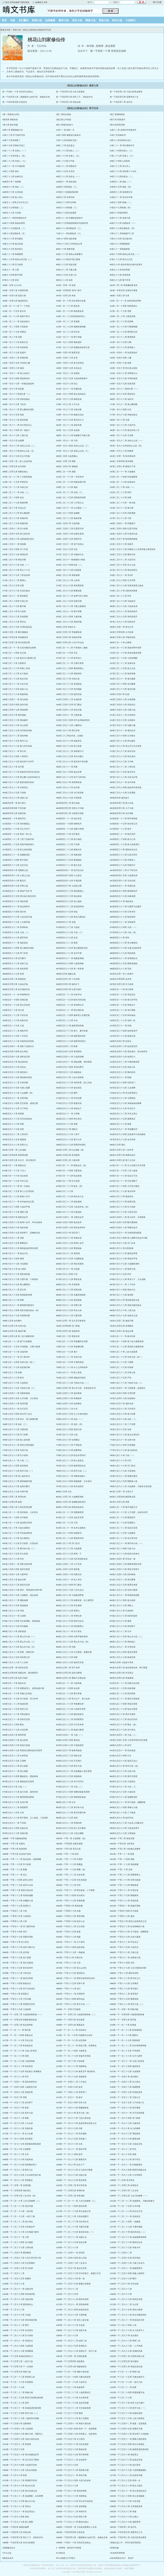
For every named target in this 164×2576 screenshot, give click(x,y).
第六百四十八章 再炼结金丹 (125, 1227)
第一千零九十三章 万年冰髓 (18, 1999)
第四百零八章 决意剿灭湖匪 (71, 813)
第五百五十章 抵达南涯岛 (16, 1062)
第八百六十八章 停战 (14, 1610)
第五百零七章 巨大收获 (123, 984)
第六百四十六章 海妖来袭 (16, 1227)
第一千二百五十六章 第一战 (72, 2278)
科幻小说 (117, 20)
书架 (12, 20)
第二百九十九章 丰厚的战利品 (18, 627)
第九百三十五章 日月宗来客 (71, 1724)
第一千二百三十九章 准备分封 (127, 2247)
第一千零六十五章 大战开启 (126, 1947)
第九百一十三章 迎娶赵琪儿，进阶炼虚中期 (24, 1688)
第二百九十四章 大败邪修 (70, 616)
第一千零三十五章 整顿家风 (126, 1895)
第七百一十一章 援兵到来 (124, 1336)
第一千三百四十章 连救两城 (18, 2423)
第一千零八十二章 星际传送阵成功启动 (77, 1978)
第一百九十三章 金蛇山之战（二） (20, 446)
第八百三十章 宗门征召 (69, 1543)
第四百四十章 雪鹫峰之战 (16, 870)
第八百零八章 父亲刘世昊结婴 (18, 1507)
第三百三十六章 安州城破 (70, 689)
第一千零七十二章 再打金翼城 (19, 1963)
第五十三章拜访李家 (67, 202)
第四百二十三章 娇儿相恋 (70, 839)
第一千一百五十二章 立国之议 (127, 2097)
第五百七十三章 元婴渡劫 (124, 1098)
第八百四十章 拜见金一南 (124, 1559)
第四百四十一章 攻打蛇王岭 (71, 870)
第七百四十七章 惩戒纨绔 (124, 1398)
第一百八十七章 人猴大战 (16, 435)
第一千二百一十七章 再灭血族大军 (75, 2211)
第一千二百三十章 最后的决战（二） (130, 2232)
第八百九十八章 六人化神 (16, 1662)
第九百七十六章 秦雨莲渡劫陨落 (19, 1797)
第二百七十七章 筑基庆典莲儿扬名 (128, 585)
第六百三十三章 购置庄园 (124, 1201)
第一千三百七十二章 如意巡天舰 (128, 2475)
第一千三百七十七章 (69, 2485)
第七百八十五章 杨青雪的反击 (72, 1466)
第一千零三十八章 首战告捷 (126, 1900)
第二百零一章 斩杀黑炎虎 (124, 456)
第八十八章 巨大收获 (13, 264)
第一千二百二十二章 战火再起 (19, 2221)
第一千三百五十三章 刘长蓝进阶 (74, 2444)
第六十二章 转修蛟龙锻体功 (70, 218)
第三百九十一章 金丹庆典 (124, 782)
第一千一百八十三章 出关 (17, 2154)
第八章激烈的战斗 (65, 125)
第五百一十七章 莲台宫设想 (17, 1005)
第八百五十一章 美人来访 (70, 1579)
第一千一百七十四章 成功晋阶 (19, 2139)
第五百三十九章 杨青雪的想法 (72, 1041)
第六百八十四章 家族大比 (124, 1290)
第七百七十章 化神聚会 (69, 1440)
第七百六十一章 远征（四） (71, 1424)
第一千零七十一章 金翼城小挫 (127, 1957)
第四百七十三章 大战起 (69, 927)
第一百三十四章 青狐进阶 (70, 342)
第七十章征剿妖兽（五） (15, 233)
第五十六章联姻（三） (68, 207)
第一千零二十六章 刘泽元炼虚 (127, 1880)
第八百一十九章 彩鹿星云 (124, 1522)
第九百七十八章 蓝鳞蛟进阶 (125, 1797)
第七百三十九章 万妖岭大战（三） (20, 1388)
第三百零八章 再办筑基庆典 (17, 642)
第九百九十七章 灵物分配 (16, 1833)
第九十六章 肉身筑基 (121, 275)
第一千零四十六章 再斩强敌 (72, 1916)
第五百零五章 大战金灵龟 (16, 984)
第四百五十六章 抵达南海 (70, 896)
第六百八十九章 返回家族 (70, 1300)
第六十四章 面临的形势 (14, 223)
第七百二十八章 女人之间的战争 (73, 1367)
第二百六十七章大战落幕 (70, 570)
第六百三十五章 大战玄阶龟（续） (74, 1207)
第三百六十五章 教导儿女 (16, 741)
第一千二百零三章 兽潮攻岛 (126, 2185)
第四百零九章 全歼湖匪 (123, 813)
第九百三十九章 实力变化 (124, 1730)
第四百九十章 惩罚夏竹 (15, 958)
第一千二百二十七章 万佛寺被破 (128, 2227)
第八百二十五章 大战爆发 (124, 1533)
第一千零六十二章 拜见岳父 (126, 1942)
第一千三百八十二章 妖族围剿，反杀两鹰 (24, 2496)
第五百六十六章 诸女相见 (70, 1088)
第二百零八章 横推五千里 (124, 466)
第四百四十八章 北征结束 (124, 880)
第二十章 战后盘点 (66, 145)
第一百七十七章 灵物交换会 (125, 415)
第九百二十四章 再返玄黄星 (125, 1704)
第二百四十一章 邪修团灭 (124, 523)
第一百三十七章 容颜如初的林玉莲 (74, 347)
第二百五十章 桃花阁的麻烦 (125, 539)
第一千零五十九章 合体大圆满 (127, 1937)
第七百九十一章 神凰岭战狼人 (72, 1476)
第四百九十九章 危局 (14, 974)
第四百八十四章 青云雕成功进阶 (19, 948)
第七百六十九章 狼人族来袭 (17, 1440)
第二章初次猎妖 (64, 114)
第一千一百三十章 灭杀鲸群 (72, 2061)
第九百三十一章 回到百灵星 (17, 1719)
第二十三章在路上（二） (69, 150)
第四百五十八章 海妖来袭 (16, 901)
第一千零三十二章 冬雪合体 (126, 1890)
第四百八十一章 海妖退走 (16, 943)
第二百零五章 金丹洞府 (15, 466)
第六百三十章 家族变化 (123, 1196)
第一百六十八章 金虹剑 (123, 399)
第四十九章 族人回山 (13, 197)
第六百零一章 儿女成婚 (15, 1150)
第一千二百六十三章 (123, 2289)
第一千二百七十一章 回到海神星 (74, 2304)
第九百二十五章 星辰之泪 (16, 1709)
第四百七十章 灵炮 (67, 922)
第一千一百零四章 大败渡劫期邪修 (129, 2014)
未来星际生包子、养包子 (123, 2558)
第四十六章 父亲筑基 (13, 192)
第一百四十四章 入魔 (122, 358)
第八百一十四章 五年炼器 (16, 1517)
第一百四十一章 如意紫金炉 (125, 352)
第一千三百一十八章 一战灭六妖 (128, 2382)
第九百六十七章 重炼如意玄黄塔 (19, 1781)
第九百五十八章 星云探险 (16, 1766)
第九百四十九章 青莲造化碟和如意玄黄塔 (23, 1750)
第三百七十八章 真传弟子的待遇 (73, 761)
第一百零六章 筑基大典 (15, 295)
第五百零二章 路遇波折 (15, 979)
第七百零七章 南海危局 (69, 1331)
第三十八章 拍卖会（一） (69, 176)
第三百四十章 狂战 (121, 694)
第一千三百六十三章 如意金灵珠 (128, 2460)
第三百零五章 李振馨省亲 (16, 637)
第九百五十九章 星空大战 (70, 1766)
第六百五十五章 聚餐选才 (16, 1243)
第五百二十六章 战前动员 (16, 1020)
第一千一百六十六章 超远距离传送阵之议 (78, 2123)
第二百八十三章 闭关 (122, 596)
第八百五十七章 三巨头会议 (71, 1590)
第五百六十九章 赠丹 (68, 1093)
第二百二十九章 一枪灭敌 (124, 503)
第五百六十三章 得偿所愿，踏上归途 (75, 1082)
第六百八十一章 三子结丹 (124, 1284)
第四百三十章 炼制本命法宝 (125, 849)
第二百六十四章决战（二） (71, 565)
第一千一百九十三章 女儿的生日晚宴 (76, 2170)
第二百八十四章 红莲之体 (16, 601)
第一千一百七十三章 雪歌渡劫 (127, 2133)
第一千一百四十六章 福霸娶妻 (127, 2087)
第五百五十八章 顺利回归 (124, 1072)
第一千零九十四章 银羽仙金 (72, 1999)
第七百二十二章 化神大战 (70, 1357)
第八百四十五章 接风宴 (69, 1569)
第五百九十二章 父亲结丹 (16, 1134)
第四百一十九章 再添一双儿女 (18, 834)
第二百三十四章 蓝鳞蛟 (69, 513)
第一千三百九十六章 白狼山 (126, 2517)
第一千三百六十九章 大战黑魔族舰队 (130, 2470)
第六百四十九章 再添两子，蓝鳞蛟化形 (22, 1233)
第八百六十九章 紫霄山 (69, 1610)
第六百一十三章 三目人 (15, 1170)
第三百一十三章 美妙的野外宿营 (127, 648)
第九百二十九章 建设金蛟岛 (71, 1714)
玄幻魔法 (23, 20)
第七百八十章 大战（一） (124, 1455)
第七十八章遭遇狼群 (121, 244)
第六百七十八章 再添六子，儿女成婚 (129, 1279)
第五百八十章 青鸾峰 (14, 1113)
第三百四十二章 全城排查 (70, 699)
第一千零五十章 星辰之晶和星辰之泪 (130, 1921)
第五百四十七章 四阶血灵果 (17, 1057)
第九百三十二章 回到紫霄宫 (71, 1719)
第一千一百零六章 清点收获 (72, 2020)
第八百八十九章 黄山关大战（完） (20, 1647)
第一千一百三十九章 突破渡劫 (73, 2076)
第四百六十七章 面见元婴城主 (72, 917)
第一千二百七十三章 (15, 2309)
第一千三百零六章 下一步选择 (19, 2366)
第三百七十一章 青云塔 (15, 751)
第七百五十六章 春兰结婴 (124, 1414)
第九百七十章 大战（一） (16, 1787)
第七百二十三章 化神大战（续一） (128, 1357)
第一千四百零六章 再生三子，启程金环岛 (74, 97)
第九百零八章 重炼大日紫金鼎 (72, 1678)
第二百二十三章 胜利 (122, 492)
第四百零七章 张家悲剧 (15, 813)
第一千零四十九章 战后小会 (72, 1921)
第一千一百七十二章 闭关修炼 (73, 2133)
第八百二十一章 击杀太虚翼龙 (72, 1528)
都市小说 (64, 20)
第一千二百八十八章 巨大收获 (19, 2335)
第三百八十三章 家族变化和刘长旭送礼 (22, 772)
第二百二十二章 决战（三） (71, 492)
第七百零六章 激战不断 (15, 1331)
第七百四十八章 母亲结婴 (16, 1403)
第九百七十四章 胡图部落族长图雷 (74, 1792)
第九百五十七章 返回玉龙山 (125, 1761)
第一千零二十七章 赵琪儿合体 (19, 1885)
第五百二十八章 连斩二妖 (124, 1020)
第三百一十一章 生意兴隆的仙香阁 (20, 648)
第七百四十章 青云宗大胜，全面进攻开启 (77, 1388)
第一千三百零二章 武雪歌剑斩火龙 (129, 2356)
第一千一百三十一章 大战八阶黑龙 (129, 2061)
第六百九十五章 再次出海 (70, 1310)
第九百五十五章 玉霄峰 (15, 1761)
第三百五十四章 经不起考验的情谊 (74, 720)
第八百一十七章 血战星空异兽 (18, 1522)
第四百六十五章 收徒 (68, 912)
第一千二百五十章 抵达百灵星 (73, 2268)
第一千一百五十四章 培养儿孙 (73, 2102)
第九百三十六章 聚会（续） (125, 1724)
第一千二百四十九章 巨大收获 (19, 2268)
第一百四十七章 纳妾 (122, 363)
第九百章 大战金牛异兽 (123, 1662)
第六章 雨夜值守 (118, 119)
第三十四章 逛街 (11, 171)
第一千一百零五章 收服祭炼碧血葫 (21, 2020)
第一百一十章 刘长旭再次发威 (72, 301)
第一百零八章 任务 (121, 295)
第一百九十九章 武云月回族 (17, 456)
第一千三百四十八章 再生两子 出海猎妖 (131, 2434)
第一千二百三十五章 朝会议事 (73, 2242)
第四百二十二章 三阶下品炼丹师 (19, 839)
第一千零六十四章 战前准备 (72, 1947)
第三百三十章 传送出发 (69, 679)
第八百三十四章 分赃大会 (124, 1548)
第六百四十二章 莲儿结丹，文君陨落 (129, 1217)
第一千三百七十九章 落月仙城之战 (21, 2491)
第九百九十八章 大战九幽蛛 (71, 1833)
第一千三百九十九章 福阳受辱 (127, 2522)
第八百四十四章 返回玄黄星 (17, 1569)
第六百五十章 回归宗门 (69, 1233)
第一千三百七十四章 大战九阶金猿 (75, 2480)
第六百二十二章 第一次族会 (17, 1186)
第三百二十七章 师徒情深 (70, 673)
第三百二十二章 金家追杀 (124, 663)
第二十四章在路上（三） (123, 150)
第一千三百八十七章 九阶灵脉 (127, 2501)
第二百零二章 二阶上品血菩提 (18, 461)
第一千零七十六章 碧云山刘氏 (73, 1968)
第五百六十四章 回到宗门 (124, 1082)
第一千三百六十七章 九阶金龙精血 (21, 2470)
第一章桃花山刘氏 (11, 114)
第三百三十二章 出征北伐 (16, 684)
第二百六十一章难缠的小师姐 (72, 559)
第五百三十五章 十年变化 (16, 1036)
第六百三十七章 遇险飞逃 (16, 1212)
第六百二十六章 (66, 1191)
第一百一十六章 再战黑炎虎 (71, 311)
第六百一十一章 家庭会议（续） (73, 1165)
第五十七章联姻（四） (122, 207)
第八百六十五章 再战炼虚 (16, 1605)
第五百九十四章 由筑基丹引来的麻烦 (129, 1134)
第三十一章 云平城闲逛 (14, 166)
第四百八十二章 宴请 (68, 943)
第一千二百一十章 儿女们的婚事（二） (23, 2201)
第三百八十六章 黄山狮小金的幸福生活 (22, 777)
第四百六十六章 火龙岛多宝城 (18, 917)
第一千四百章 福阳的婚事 (17, 2527)
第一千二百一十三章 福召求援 (19, 2206)
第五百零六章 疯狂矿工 (69, 984)
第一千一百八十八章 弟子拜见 (127, 2159)
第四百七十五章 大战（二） (17, 932)
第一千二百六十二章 (69, 2289)
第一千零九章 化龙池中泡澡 (18, 1854)
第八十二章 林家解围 (13, 254)
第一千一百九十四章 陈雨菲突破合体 (130, 2170)
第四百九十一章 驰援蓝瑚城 (71, 958)
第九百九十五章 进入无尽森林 (72, 1828)
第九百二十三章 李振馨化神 (71, 1704)
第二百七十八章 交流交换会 (17, 591)
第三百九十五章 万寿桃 (15, 792)
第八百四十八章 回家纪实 (70, 1574)
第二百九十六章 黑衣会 (15, 622)
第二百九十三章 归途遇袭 (16, 616)
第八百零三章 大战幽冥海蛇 (71, 1497)
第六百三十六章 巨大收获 (124, 1207)
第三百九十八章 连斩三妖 (16, 798)
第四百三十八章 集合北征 (70, 865)
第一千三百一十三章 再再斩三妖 (20, 2377)
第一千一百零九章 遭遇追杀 (72, 2025)
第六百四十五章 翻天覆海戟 (125, 1222)
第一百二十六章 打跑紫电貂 (125, 327)
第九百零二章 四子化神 (69, 1667)
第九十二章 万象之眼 (67, 270)
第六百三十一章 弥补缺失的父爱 (19, 1201)
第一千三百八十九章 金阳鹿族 (73, 2506)
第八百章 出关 (65, 1491)
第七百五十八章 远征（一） (71, 1419)
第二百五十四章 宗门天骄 (16, 549)
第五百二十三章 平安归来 (16, 1015)
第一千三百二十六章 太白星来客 (74, 2397)
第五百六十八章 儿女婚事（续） (19, 1093)
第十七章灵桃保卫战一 (68, 140)
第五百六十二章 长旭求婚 (16, 1082)
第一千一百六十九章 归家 (71, 2128)
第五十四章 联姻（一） (122, 202)
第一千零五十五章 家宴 (70, 1931)
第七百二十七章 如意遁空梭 (17, 1367)
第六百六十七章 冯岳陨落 (16, 1264)
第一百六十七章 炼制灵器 (70, 399)
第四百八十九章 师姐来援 (124, 953)
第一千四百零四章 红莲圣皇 (14, 102)
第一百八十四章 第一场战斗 (17, 430)
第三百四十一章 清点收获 (16, 699)
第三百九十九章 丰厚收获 (70, 798)
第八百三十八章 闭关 (14, 1559)
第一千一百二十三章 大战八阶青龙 (21, 2051)
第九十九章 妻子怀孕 (121, 280)
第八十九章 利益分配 (67, 264)
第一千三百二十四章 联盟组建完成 (129, 2392)
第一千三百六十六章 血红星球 (127, 2465)
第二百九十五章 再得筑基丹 (125, 616)
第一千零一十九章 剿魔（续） (73, 1869)
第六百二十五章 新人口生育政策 (19, 1191)
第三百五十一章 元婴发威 (70, 715)
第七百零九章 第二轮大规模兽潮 (19, 1336)
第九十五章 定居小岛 (67, 275)
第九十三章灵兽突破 (121, 270)
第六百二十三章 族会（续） (71, 1186)
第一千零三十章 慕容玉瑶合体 (19, 1890)
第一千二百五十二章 (15, 2273)
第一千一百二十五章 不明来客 (127, 2051)
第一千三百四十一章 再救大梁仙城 (75, 2423)
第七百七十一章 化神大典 (124, 1440)
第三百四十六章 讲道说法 (124, 704)
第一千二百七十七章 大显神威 (73, 2315)
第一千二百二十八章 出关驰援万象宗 (22, 2232)
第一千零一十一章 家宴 (124, 1854)
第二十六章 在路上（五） (69, 156)
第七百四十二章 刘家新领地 (17, 1393)
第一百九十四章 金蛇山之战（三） (74, 446)
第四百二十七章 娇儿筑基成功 (126, 844)
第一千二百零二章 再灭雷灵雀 (73, 2185)
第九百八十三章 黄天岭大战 (71, 1807)
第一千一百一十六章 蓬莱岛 (125, 2035)
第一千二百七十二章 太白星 (126, 2304)
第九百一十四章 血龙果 (69, 1688)
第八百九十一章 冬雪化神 (124, 1647)
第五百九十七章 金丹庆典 (124, 1139)
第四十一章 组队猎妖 (67, 182)
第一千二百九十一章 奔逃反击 (19, 2341)
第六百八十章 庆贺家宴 (69, 1284)
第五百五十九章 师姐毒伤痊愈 (18, 1077)
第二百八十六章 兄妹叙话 (124, 601)
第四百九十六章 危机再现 (16, 969)
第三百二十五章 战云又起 (124, 668)
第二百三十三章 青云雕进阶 (17, 513)
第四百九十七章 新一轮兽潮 (71, 969)
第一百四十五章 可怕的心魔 (17, 363)
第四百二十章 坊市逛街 (69, 834)
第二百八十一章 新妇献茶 (16, 596)
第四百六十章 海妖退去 (123, 901)
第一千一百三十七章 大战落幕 (127, 2071)
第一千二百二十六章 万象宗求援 (74, 2227)
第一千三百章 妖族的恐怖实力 (19, 2356)
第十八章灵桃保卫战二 (122, 140)
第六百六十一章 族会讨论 (16, 1253)
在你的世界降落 (118, 2553)
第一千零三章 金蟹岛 (15, 1843)
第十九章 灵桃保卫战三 (14, 145)
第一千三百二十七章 (123, 2397)
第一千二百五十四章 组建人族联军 (129, 2273)
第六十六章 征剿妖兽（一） (124, 223)
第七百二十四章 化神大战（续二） (20, 1362)
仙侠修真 (50, 20)
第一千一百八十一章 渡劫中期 (73, 2149)
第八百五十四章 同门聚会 (70, 1585)
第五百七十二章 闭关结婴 (70, 1098)
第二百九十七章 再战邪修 (70, 622)
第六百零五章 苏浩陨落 (69, 1155)
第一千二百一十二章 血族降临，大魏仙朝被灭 (134, 2201)
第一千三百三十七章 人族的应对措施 (22, 2418)
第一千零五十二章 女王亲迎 (72, 1926)
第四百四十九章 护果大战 (16, 886)
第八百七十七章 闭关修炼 (16, 1626)
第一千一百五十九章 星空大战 (19, 2113)
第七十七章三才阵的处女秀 (70, 244)
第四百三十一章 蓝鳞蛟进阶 (17, 855)
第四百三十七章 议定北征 (16, 865)
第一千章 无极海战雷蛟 (16, 1838)
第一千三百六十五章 (69, 2465)
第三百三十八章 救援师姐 (16, 694)
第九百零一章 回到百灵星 (16, 1667)
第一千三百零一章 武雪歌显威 (73, 2356)
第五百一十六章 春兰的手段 (125, 1000)
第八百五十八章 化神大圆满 (125, 1590)
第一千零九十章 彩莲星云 (17, 1994)
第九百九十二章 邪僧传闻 (70, 1823)
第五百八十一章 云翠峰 (69, 1113)
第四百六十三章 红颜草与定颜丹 (127, 906)
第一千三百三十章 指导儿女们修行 (129, 2403)
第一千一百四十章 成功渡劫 (126, 2076)
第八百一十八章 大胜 (68, 1522)
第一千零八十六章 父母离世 (126, 1983)
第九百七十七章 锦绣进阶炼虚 (72, 1797)
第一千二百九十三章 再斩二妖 (127, 2341)
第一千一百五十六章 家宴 (17, 2108)
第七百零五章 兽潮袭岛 (123, 1326)
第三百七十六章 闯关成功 (124, 756)
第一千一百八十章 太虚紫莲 (18, 2149)
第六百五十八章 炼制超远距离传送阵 (21, 1248)
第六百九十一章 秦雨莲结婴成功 (19, 1305)
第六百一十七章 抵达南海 (70, 1176)
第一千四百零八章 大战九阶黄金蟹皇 (126, 92)
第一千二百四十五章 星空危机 (127, 2258)
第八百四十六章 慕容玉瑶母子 (126, 1569)
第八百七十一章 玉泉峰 (15, 1616)
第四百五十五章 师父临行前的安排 (20, 896)
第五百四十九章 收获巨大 (124, 1057)
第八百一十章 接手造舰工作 (125, 1507)
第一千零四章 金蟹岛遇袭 (71, 1843)
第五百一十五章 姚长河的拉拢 (72, 1000)
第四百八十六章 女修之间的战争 (127, 948)
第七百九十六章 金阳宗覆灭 (17, 1486)
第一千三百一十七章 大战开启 (73, 2382)
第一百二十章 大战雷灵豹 (124, 316)
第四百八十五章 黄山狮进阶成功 (73, 948)
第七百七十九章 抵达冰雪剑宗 (72, 1455)
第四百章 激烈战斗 (121, 798)
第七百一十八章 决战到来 (16, 1352)
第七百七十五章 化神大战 (16, 1450)
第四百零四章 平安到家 (15, 808)
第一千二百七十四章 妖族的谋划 (74, 2309)
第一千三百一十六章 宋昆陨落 (19, 2382)
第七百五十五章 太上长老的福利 (73, 1414)
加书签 (90, 46)
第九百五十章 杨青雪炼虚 (70, 1750)
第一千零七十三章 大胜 (70, 1963)
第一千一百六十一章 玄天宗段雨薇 (129, 2113)
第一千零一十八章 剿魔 (16, 1869)
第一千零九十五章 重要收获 (126, 1999)
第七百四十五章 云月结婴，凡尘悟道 (21, 1398)
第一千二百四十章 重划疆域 (18, 2252)
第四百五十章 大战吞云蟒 (70, 886)
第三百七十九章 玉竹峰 (123, 761)
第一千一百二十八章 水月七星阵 (128, 2056)
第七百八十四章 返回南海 (16, 1466)
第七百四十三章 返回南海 (70, 1393)
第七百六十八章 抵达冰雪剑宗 (126, 1434)
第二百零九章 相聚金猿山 (16, 471)
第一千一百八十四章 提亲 (71, 2154)
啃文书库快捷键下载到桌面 (17, 2)
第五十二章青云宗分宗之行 (16, 202)
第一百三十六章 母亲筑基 (16, 347)
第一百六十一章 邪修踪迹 (70, 389)
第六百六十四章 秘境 (14, 1258)
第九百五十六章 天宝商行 (70, 1761)
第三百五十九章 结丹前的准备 (18, 730)
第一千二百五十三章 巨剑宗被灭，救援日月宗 (80, 2273)
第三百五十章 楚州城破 (15, 715)
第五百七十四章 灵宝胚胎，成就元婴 (21, 1103)
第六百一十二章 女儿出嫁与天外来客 (129, 1165)
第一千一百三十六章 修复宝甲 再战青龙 (77, 2071)
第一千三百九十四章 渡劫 (17, 2517)
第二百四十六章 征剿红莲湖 (71, 534)
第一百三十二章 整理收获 (124, 337)
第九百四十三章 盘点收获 (16, 1740)
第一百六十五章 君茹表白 (124, 394)
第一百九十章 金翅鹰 (14, 440)
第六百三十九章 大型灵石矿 (125, 1212)
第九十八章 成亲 (65, 280)
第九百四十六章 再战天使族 (17, 1745)
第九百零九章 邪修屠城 (123, 1678)
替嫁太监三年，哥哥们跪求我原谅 (126, 2542)
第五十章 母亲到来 (66, 197)
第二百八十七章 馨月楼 (15, 606)
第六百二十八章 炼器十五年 (17, 1196)
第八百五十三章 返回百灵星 (17, 1585)
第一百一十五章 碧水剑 (15, 311)
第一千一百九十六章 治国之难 (73, 2175)
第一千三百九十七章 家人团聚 (19, 2522)
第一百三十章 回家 (13, 337)
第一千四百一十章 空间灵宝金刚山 (17, 92)
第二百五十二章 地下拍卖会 (71, 544)
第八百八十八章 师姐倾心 (124, 1642)
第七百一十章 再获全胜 (69, 1336)
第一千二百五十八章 (15, 2284)
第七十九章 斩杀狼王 (13, 249)
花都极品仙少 (9, 2548)
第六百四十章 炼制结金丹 (16, 1217)
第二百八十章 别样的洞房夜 (125, 591)
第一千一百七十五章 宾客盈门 (73, 2139)
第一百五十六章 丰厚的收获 (125, 378)
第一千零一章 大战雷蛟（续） (73, 1838)
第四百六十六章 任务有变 (124, 912)
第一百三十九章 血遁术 (15, 352)
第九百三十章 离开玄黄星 (124, 1714)
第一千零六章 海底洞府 (16, 1849)
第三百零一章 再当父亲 (123, 627)
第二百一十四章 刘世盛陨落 (125, 477)
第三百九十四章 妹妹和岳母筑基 (127, 787)
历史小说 (77, 20)
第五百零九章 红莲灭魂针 (70, 989)
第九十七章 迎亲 (11, 280)
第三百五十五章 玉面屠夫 (124, 720)
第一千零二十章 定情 (123, 1869)
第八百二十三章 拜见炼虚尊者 (18, 1533)
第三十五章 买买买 (66, 171)
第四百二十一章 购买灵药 (124, 834)
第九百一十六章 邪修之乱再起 (18, 1693)
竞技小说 (104, 20)
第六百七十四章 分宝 (68, 1274)
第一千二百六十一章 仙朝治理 (19, 2289)
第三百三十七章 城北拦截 (124, 689)
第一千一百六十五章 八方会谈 (19, 2123)
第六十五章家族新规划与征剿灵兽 (73, 223)
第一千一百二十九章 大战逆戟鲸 (20, 2061)
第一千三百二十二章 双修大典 (19, 2392)
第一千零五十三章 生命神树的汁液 (129, 1926)
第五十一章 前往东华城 (122, 197)
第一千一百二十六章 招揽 (17, 2056)
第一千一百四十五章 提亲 (71, 2087)
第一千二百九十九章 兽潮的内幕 (128, 2351)
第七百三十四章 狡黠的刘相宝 (72, 1378)
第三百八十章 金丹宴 (14, 767)
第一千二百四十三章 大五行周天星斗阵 (23, 2258)
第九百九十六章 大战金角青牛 (126, 1828)
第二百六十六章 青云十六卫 (17, 570)
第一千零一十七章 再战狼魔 (126, 1864)
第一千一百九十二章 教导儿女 (19, 2170)
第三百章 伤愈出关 (67, 627)
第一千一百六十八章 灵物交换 (19, 2128)
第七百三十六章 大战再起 (16, 1383)
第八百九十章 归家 (67, 1647)
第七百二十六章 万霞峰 (123, 1362)
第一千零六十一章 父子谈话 (72, 1942)
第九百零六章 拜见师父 (123, 1673)
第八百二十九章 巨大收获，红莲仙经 (21, 1543)
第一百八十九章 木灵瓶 (123, 435)
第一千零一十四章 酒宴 (124, 1859)
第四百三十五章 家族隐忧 (70, 860)
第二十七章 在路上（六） (123, 156)
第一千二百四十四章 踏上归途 (73, 2258)
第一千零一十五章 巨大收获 (18, 1864)
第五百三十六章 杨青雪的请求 (72, 1036)
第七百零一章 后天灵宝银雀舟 (72, 1321)
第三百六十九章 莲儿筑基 (70, 746)
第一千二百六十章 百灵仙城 (126, 2284)
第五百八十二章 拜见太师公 (125, 1113)
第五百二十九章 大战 (14, 1025)
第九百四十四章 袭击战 (69, 1740)
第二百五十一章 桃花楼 (15, 544)
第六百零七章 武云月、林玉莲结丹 (20, 1160)
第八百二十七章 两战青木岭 (71, 1538)
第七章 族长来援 (10, 125)
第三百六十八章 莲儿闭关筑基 (18, 746)
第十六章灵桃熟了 (12, 140)
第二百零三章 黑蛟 (67, 461)
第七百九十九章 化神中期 (16, 1491)
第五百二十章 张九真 (14, 1010)
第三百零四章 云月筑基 (123, 632)
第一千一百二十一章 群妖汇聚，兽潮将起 (78, 2045)
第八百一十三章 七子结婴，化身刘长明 (130, 1512)
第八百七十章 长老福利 (123, 1610)
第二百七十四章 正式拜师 (124, 580)
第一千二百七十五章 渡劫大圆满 (128, 2309)
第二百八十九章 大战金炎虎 (125, 606)
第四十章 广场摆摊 (12, 182)
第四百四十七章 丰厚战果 (70, 880)
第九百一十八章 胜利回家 (124, 1693)
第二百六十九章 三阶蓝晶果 (17, 575)
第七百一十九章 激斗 (68, 1352)
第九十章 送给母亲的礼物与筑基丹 (127, 264)
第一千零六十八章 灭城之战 (126, 1952)
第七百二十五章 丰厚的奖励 (71, 1362)
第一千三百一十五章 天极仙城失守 (129, 2377)
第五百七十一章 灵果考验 (16, 1098)
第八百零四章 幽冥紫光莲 (124, 1497)
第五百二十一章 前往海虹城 (71, 1010)
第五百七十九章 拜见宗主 (124, 1108)
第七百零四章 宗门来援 (69, 1326)
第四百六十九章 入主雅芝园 (17, 922)
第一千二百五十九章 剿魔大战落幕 (75, 2284)
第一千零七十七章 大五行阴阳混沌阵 (130, 1968)
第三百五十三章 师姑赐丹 (16, 720)
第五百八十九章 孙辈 (14, 1129)
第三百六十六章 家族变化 (70, 741)
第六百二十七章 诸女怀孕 (124, 1191)
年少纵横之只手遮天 (66, 2558)
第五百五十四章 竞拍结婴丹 (71, 1067)
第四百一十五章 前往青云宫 (125, 824)
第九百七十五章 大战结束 (124, 1792)
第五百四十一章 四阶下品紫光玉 (19, 1046)
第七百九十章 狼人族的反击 (17, 1476)
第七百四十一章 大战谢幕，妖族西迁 (129, 1388)
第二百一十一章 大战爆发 (124, 471)
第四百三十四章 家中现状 (16, 860)
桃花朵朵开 (8, 2558)
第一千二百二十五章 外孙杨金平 (20, 2227)
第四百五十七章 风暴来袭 (124, 896)
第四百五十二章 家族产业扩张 (18, 891)
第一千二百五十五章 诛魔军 (18, 2278)
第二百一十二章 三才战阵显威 (18, 477)
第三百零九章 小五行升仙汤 (71, 642)
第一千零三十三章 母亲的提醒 (19, 1895)
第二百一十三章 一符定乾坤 (71, 477)
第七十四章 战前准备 (67, 238)
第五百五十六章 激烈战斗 (16, 1072)
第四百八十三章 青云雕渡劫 (125, 943)
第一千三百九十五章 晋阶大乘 (73, 2517)
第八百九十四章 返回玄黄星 (125, 1652)
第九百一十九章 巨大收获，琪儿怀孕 (21, 1699)
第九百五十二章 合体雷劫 (16, 1755)
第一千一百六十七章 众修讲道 (127, 2123)
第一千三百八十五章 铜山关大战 (20, 2501)
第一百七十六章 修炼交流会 (71, 415)
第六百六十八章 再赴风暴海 (71, 1264)
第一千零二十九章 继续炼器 (126, 1885)
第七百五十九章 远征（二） (125, 1419)
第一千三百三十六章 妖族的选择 (128, 2413)
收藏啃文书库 (41, 2)
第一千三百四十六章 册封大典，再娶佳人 (24, 2434)
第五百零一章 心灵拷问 (123, 974)
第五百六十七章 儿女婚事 (124, 1088)
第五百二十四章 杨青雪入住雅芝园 (74, 1015)
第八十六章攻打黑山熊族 (69, 259)
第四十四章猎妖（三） (68, 187)
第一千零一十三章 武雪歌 (71, 1859)
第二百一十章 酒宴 (67, 471)
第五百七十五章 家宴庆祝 (70, 1103)
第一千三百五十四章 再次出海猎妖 (129, 2444)
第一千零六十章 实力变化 (17, 1942)
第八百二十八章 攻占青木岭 (125, 1538)
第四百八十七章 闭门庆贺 (16, 953)
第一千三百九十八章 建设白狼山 (74, 2522)
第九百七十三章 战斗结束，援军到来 (21, 1792)
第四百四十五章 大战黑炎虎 (125, 875)
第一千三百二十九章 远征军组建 (74, 2403)
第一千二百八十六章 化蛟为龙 (73, 2330)
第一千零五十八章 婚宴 (70, 1937)
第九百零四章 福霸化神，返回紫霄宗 (21, 1673)
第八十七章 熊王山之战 (122, 259)
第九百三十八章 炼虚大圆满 (71, 1730)
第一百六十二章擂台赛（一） (126, 389)
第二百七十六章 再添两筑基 (71, 585)
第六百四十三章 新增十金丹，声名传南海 (23, 1222)
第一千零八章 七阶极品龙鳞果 (127, 1849)
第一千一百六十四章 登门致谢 (127, 2118)
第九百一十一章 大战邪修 (70, 1683)
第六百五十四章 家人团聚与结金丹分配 (130, 1238)
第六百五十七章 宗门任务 (124, 1243)
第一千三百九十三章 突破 (125, 2511)
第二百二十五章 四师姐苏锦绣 (72, 497)
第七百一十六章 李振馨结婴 (71, 1346)
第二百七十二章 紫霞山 (15, 580)
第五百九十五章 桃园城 (15, 1139)
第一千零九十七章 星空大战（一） (75, 2004)
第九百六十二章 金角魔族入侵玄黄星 (75, 1771)
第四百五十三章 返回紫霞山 (71, 891)
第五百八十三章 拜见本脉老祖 (18, 1119)
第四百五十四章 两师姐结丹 (125, 891)
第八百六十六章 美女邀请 (70, 1605)
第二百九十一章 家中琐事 (70, 611)
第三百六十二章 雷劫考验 (16, 736)
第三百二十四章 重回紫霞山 (71, 668)
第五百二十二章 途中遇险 (124, 1010)
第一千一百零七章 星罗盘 (125, 2020)
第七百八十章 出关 (67, 1802)
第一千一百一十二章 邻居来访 (73, 2030)
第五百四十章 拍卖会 (122, 1041)
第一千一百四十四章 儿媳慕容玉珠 (21, 2087)
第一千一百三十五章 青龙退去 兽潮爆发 (23, 2071)
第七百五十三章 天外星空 (124, 1409)
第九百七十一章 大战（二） (71, 1787)
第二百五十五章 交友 (68, 549)
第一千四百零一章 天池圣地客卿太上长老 (78, 2527)
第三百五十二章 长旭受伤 (124, 715)
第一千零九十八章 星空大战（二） (129, 2004)
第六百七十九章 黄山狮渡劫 (17, 1284)
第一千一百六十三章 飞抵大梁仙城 (75, 2118)
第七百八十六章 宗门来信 (124, 1466)
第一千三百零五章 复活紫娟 (126, 2361)
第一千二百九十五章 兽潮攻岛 (73, 2346)
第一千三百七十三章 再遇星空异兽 (21, 2480)
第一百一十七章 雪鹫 (122, 311)
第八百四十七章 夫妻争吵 (16, 1574)
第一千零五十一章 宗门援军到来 (20, 1926)
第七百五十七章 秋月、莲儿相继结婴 (21, 1419)
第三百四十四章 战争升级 (16, 704)
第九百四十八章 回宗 (122, 1745)
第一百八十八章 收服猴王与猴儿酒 (74, 435)
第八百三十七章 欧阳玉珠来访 (126, 1554)
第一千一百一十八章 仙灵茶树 (73, 2040)
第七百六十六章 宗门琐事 (16, 1434)
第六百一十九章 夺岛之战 (16, 1181)
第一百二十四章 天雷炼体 (16, 327)
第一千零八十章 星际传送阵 (126, 1973)
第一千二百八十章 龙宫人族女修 (74, 2320)
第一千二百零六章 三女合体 (126, 2190)
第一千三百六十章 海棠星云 (126, 2454)
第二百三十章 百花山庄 (15, 508)
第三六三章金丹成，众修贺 (71, 736)
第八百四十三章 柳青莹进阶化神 (127, 1564)
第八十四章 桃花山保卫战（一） (126, 254)
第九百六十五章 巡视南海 (70, 1776)
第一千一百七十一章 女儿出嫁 (19, 2133)
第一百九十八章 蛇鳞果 (123, 451)
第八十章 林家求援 (66, 249)
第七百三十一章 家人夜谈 (70, 1372)
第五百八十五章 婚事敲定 (124, 1119)
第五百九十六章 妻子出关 (70, 1139)
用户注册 (157, 2)
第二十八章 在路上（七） (15, 161)
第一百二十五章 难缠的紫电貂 (72, 327)
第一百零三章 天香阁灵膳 (16, 290)
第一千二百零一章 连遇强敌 (18, 2185)
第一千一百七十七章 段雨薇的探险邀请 (23, 2144)
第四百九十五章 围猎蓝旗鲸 (125, 963)
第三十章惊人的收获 (121, 161)
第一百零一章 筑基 (67, 285)
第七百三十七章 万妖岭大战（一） (74, 1383)
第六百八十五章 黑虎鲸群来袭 (18, 1295)
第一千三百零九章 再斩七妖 (18, 2372)
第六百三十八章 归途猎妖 (70, 1212)
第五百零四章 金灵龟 (122, 979)
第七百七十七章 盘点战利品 (125, 1450)
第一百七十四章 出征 (122, 409)
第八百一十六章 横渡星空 (124, 1517)
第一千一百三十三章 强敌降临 (73, 2066)
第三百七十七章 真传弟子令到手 (19, 761)
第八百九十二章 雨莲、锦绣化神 (19, 1652)
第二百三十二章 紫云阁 (123, 508)
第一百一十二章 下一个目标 (17, 306)
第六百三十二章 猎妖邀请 (70, 1201)
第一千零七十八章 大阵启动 (18, 1973)
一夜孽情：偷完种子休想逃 (69, 2548)
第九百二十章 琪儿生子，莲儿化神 (74, 1699)
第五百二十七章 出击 (68, 1020)
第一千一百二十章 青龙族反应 (19, 2045)
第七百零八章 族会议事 (123, 1331)
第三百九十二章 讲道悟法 (16, 787)
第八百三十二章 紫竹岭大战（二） (20, 1548)
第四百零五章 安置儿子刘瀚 (71, 808)
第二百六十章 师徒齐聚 (15, 559)
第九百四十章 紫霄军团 (15, 1735)
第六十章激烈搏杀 (120, 213)
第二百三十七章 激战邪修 (70, 518)
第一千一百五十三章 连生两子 (19, 2102)
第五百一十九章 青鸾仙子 (124, 1005)
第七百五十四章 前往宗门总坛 (18, 1414)
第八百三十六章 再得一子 (70, 1554)
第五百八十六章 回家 (14, 1124)
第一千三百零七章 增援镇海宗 (73, 2366)
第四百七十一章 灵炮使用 (124, 922)
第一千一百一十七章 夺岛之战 (19, 2040)
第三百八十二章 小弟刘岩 (124, 767)
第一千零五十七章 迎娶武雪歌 (19, 1937)
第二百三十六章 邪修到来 (16, 518)
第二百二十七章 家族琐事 (16, 503)
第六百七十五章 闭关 (122, 1274)
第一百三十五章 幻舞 (122, 342)
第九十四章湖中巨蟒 (13, 275)
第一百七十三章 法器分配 (70, 409)
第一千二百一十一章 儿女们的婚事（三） (78, 2201)
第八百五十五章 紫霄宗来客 (125, 1585)
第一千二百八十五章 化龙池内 (19, 2330)
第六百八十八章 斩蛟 (14, 1300)
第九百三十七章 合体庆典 (16, 1730)
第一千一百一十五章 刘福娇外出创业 (76, 2035)
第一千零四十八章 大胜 (16, 1921)
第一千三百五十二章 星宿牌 (18, 2444)
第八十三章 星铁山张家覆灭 (70, 254)
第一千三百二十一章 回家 (125, 2387)
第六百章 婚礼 (119, 1145)
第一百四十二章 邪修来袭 (16, 358)
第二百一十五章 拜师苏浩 (16, 482)
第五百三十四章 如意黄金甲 (125, 1031)
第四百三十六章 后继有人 (124, 860)
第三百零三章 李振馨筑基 (70, 632)
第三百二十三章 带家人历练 (17, 668)
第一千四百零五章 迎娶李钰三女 (124, 97)
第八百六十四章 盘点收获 (124, 1600)
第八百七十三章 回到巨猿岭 (125, 1616)
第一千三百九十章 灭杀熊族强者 (128, 2506)
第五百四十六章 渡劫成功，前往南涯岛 (130, 1051)
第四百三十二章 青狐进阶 (70, 855)
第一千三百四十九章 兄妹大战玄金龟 (22, 2439)
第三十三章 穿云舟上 (121, 166)
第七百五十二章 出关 (68, 1409)
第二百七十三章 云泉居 (69, 580)
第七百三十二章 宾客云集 (124, 1372)
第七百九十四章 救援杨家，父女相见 (75, 1481)
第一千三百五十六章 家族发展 (73, 2449)
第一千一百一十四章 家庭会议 (19, 2035)
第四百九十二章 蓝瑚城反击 (125, 958)
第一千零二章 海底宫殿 (124, 1838)
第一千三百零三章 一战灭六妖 (19, 2361)
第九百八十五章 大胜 (14, 1812)
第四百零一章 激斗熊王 (15, 803)
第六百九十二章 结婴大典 (70, 1305)
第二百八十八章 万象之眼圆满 (72, 606)
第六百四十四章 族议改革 (70, 1222)
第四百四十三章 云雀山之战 (17, 875)
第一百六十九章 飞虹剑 (15, 404)
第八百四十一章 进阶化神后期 (18, 1564)
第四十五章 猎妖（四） (122, 187)
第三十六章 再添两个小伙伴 (124, 171)
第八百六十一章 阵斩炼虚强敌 (126, 1595)
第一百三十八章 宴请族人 (124, 347)
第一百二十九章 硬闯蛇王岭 (125, 332)
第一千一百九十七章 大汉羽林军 (128, 2175)
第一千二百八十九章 (69, 2335)
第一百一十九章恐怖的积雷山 (72, 316)
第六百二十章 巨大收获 (69, 1181)
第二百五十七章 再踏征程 (16, 554)
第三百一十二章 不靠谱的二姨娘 (73, 648)
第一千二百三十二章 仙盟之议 (73, 2237)
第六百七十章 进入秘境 (15, 1269)
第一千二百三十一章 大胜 (17, 2237)
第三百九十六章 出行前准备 (71, 792)
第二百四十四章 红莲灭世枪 (125, 528)
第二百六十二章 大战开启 (124, 559)
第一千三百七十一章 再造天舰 (73, 2475)
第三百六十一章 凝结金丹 (124, 730)
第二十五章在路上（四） (15, 156)
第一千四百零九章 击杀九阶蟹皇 (70, 92)
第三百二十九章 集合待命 (16, 679)
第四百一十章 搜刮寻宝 (15, 818)
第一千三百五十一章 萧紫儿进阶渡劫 (130, 2439)
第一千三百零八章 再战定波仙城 (128, 2366)
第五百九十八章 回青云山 (16, 1145)
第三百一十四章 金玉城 (15, 653)
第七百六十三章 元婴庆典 (16, 1429)
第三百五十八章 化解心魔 (124, 725)
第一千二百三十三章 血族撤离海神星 (130, 2237)
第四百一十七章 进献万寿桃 (71, 829)
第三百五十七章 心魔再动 (70, 725)
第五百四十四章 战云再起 (16, 1051)
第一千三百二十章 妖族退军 (72, 2387)
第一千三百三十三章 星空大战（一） (130, 2408)
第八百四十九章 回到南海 (124, 1574)
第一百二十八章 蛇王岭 (69, 332)
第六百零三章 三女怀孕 (123, 1150)
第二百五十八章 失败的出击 (71, 554)
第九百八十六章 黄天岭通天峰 (72, 1812)
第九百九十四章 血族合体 (16, 1828)
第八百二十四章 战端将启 (70, 1533)
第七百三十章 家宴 (13, 1372)
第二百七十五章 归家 (14, 585)
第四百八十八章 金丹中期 (70, 953)
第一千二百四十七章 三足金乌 (73, 2263)
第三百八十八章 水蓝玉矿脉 (125, 777)
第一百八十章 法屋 (121, 420)
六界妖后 (61, 2553)
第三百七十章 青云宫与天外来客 (127, 746)
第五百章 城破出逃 (67, 974)
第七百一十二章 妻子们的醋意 (18, 1341)
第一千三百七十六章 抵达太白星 (20, 2485)
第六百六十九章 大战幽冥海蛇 (126, 1264)
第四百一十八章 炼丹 (122, 829)
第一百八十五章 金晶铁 (69, 430)
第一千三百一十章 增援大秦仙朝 (74, 2372)
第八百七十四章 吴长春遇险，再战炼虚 (22, 1621)
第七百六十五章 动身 (122, 1429)
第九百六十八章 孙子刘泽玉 (71, 1781)
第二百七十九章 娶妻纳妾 (70, 591)
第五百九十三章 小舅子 (69, 1134)
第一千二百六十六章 (123, 2294)
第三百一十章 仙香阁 (122, 642)
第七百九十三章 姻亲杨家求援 (18, 1481)
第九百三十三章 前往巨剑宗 (125, 1719)
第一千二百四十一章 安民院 (72, 2252)
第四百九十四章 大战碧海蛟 (71, 963)
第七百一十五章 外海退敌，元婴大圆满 (22, 1346)
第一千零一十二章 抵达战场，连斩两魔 (23, 1859)
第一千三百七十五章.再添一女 (127, 2480)
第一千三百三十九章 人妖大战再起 (129, 2418)
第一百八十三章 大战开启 (124, 425)
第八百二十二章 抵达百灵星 (125, 1528)
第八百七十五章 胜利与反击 (71, 1621)
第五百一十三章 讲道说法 (124, 994)
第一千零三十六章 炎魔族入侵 (19, 1900)
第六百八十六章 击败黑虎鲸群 (72, 1295)
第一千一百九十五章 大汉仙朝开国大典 (23, 2175)
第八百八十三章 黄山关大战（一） (20, 1636)
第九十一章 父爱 (11, 270)
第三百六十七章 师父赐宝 (124, 741)
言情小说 (37, 20)
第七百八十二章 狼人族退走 (71, 1460)
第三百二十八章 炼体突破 (124, 673)
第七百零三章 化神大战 (15, 1326)
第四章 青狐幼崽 (10, 119)
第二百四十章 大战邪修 (69, 523)
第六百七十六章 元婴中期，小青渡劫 (21, 1279)
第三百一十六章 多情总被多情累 (127, 653)
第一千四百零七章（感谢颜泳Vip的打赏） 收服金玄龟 (26, 97)
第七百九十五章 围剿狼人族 (125, 1481)
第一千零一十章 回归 (69, 1854)
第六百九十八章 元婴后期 (70, 1315)
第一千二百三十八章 (69, 2247)
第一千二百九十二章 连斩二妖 (73, 2341)
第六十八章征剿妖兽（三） (70, 228)
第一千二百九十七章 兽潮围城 (19, 2351)
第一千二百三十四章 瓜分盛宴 (19, 2242)
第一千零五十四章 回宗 (16, 1931)
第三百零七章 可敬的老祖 (124, 637)
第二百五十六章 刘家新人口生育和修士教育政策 (134, 549)
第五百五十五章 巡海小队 (124, 1067)
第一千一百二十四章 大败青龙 (73, 2051)
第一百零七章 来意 (67, 295)
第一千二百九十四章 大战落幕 (19, 2346)
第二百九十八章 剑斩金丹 (124, 622)
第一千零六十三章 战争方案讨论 (20, 1947)
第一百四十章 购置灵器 (69, 352)
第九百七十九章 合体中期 (16, 1802)
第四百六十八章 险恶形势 (124, 917)
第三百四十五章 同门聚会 (70, 704)
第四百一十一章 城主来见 (70, 818)
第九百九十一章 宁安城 (15, 1823)
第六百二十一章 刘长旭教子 (125, 1181)
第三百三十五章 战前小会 (16, 689)
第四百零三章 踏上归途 (123, 803)
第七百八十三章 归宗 (122, 1460)
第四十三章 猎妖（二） (14, 187)
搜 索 (110, 11)
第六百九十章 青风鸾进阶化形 (126, 1300)
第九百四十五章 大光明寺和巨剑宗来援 (130, 1740)
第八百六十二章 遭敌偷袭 (16, 1600)
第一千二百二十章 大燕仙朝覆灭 (74, 2216)
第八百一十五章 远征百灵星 (71, 1517)
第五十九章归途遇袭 (67, 213)
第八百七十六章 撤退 (122, 1621)
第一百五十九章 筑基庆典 (124, 383)
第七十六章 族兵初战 (13, 244)
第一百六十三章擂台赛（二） (18, 394)
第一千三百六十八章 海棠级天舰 (74, 2470)
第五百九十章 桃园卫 (68, 1129)
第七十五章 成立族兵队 (122, 238)
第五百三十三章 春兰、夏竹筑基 (73, 1031)
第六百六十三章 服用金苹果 (125, 1253)
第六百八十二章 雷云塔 (15, 1290)
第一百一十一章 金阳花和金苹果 (126, 301)
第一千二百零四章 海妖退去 (18, 2190)
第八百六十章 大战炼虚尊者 (71, 1595)
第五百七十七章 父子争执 (16, 1108)
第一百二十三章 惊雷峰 (123, 321)
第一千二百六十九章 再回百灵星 (128, 2299)
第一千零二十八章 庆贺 (70, 1885)
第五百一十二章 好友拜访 (70, 994)
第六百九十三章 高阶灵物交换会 (127, 1305)
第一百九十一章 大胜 (68, 440)
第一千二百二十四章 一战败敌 (127, 2221)
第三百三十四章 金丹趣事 (124, 684)
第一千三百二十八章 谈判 (17, 2403)
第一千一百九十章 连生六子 (72, 2164)
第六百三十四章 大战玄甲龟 (17, 1207)
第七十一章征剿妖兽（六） (70, 233)
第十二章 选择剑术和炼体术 (124, 130)
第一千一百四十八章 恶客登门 (73, 2092)
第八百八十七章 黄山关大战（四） (74, 1642)
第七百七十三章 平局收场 (70, 1445)
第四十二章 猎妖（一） (122, 182)
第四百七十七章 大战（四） (125, 932)
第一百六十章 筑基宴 (14, 389)
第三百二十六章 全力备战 (16, 673)
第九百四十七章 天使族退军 (71, 1745)
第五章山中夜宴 (64, 119)
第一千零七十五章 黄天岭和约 (19, 1968)
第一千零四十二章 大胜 (16, 1911)
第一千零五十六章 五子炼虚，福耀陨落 (131, 1931)
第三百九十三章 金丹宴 (69, 787)
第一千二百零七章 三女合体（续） (21, 2196)
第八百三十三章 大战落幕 (70, 1548)
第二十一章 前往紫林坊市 (123, 145)
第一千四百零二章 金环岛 (121, 102)
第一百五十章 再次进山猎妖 (125, 368)
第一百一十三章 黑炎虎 (69, 306)
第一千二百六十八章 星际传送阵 (74, 2299)
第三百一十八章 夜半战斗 (70, 658)
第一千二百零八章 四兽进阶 (72, 2196)
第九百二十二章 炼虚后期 (16, 1704)
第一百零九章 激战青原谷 (16, 301)
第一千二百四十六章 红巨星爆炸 (20, 2263)
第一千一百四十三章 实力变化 (127, 2082)
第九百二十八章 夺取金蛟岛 (17, 1714)
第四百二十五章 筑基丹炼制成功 (19, 844)
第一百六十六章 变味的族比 (17, 399)
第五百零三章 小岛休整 (69, 979)
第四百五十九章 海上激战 (70, 901)
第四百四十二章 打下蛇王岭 (125, 870)
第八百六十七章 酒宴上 (123, 1605)
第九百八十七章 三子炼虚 (124, 1812)
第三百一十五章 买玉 (68, 653)
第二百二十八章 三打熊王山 (71, 503)
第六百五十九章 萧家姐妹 (70, 1248)
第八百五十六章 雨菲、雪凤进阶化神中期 (23, 1590)
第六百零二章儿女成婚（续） (72, 1150)
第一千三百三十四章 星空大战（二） (22, 2413)
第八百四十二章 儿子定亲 (70, 1564)
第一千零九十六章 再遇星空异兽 (20, 2004)
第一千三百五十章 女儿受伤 (72, 2439)
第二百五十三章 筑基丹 (123, 544)
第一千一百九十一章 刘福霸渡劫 (128, 2164)
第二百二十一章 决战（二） (17, 492)
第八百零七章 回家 (121, 1502)
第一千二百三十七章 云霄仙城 (19, 2247)
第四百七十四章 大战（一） (125, 927)
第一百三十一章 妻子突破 (70, 337)
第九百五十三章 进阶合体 (70, 1755)
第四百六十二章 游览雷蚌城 (71, 906)
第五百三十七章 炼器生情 (124, 1036)
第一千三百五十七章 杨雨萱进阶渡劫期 (131, 2449)
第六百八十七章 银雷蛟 (123, 1295)
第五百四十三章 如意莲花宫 (125, 1046)
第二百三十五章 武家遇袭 (124, 513)
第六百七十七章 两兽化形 (70, 1279)
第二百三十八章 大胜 (122, 518)
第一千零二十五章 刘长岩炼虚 (73, 1880)
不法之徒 (7, 2553)
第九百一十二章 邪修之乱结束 (126, 1683)
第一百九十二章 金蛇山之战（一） (128, 440)
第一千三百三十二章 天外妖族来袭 (75, 2408)
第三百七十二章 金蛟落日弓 (71, 751)
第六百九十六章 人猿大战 (124, 1310)
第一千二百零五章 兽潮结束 (72, 2190)
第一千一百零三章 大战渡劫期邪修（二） (78, 2014)
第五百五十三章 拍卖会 (15, 1067)
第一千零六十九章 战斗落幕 (18, 1957)
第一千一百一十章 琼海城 (124, 2025)
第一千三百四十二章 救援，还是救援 (130, 2423)
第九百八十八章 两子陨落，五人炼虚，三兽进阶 (26, 1818)
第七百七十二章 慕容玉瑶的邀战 (19, 1445)
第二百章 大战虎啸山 (68, 456)
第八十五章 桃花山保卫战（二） (18, 259)
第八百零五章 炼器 (13, 1502)
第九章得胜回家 (118, 125)
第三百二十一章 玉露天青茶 (71, 663)
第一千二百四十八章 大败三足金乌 (129, 2263)
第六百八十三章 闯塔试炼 (70, 1290)
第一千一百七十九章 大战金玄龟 (128, 2144)
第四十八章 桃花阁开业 (122, 192)
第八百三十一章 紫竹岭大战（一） (128, 1543)
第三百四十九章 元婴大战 (124, 710)
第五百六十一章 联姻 (122, 1077)
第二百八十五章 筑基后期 (70, 601)
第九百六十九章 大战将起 (124, 1781)
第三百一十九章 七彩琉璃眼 (125, 658)
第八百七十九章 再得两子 (124, 1626)
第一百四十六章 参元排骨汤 (71, 363)
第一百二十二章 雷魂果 (69, 321)
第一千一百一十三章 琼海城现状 (127, 2030)
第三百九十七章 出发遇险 (124, 792)
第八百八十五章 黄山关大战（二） (128, 1636)
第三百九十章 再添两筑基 (70, 782)
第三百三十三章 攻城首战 (70, 684)
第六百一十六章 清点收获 (16, 1176)
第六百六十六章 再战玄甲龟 (125, 1258)
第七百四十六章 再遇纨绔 (70, 1398)
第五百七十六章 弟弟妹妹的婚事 (127, 1103)
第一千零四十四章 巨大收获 (126, 1911)
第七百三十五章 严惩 (122, 1378)
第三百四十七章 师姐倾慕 (16, 710)
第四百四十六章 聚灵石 (15, 880)
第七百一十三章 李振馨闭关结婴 (73, 1341)
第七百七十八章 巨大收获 (16, 1455)
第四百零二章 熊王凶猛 (69, 803)
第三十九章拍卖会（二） (123, 176)
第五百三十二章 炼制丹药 (16, 1031)
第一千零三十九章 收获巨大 (18, 1906)
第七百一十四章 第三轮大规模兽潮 (128, 1341)
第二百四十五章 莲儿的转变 (17, 534)
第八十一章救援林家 (121, 249)
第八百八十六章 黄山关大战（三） (20, 1642)
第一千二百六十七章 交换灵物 (19, 2299)
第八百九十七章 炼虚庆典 (124, 1657)
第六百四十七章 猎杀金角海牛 (72, 1227)
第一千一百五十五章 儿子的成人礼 (129, 2102)
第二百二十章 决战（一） (124, 487)
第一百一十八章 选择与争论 (17, 316)
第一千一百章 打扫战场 (70, 2009)
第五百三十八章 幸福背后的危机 (19, 1041)
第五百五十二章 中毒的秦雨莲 (126, 1062)
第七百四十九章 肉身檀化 (70, 1403)
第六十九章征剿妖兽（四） (124, 228)
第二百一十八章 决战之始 (16, 487)
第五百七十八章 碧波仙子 (70, 1108)
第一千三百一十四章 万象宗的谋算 (75, 2377)
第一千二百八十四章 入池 (125, 2325)
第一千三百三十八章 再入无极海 (74, 2418)
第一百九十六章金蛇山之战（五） (20, 451)
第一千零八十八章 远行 (70, 1988)
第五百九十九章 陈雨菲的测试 (72, 1145)
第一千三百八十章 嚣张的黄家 (73, 2491)
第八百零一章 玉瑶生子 (123, 1491)
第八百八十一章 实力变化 (70, 1631)
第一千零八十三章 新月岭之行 (127, 1978)
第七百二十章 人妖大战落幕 (125, 1352)
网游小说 (90, 20)
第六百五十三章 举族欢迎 (70, 1238)
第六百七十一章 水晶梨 (69, 1269)
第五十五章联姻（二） (14, 207)
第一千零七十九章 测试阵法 (72, 1973)
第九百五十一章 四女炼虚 (124, 1750)
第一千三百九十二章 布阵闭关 (73, 2511)
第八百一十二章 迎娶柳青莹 (71, 1512)
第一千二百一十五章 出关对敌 (127, 2206)
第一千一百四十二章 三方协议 (73, 2082)
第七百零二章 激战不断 (123, 1321)
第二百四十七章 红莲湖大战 (125, 534)
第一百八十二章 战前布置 (70, 425)
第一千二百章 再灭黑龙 (124, 2180)
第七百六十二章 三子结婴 (124, 1424)
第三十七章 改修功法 (13, 176)
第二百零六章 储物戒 (68, 466)
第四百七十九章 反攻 (68, 937)
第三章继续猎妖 (118, 114)
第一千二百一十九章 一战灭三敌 (20, 2216)
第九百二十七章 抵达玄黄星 (125, 1709)
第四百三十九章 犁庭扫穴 (124, 865)
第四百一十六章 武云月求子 (17, 829)
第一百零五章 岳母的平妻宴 (125, 290)
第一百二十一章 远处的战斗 (17, 321)
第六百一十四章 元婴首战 (70, 1170)
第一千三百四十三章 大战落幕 (19, 2429)
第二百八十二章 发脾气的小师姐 (73, 596)
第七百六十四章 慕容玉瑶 (70, 1429)
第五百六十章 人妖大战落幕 (71, 1077)
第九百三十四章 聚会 (14, 1724)
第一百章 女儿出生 (13, 285)
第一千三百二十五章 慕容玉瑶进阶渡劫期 (24, 2397)
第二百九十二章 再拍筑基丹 (125, 611)
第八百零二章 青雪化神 (15, 1497)
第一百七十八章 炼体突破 (16, 420)
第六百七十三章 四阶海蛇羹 (17, 1274)
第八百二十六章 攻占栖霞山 (17, 1538)
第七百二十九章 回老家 (123, 1367)
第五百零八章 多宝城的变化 (17, 989)
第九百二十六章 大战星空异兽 (72, 1709)
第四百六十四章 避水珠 (15, 912)
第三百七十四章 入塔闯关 (16, 756)
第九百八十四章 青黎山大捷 (125, 1807)
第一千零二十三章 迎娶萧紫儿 (127, 1875)
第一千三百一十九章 (15, 2387)
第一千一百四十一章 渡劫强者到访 (21, 2082)
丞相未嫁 (115, 2548)
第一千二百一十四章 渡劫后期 (73, 2206)
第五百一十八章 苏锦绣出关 (71, 1005)
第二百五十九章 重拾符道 (124, 554)
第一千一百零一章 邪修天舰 (126, 2009)
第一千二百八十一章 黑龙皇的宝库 (129, 2320)
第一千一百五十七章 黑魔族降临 (74, 2108)
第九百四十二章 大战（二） (125, 1735)
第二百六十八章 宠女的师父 (125, 570)
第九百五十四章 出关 (122, 1755)
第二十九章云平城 (66, 161)
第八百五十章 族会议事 (15, 1579)
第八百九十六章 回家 (68, 1657)
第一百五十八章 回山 (68, 383)
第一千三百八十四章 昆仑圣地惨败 (129, 2496)
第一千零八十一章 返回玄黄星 (19, 1978)
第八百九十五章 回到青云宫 (17, 1657)
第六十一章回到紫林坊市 (15, 218)
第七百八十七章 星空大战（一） (19, 1471)
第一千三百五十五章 (15, 2449)
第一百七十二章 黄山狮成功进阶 (19, 409)
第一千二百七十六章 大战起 (18, 2315)
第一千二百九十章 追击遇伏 (126, 2335)
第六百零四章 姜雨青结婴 (16, 1155)
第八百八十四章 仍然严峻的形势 (73, 1636)
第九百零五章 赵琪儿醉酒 (70, 1673)
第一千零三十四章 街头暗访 (72, 1895)
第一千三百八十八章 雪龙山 (18, 2506)
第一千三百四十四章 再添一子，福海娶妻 (78, 2429)
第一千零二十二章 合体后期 (72, 1875)
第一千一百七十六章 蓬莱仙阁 (127, 2139)
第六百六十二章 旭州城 (69, 1253)
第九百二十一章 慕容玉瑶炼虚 (126, 1699)
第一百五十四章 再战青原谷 (17, 378)
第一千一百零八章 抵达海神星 (19, 2025)
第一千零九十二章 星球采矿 (126, 1994)
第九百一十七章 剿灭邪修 (70, 1693)
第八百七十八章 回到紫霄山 (71, 1626)
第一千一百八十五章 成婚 (125, 2154)
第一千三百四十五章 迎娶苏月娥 (128, 2429)
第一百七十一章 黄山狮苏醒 (125, 404)
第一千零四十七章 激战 (124, 1916)
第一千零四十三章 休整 (70, 1911)
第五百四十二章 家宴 (68, 1046)
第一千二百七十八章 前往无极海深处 (130, 2315)
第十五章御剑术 (119, 135)
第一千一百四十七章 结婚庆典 (19, 2092)
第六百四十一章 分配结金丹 (71, 1217)
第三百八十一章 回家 (68, 767)
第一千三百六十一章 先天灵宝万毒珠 (22, 2460)
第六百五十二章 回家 (14, 1238)
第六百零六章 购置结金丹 (124, 1155)
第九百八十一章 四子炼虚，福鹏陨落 (129, 1802)
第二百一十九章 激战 (68, 487)
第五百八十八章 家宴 (122, 1124)
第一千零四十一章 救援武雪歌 (127, 1906)
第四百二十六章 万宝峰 (69, 844)
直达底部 (110, 46)
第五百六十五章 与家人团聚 (17, 1088)
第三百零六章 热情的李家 (70, 637)
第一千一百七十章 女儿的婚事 (127, 2128)
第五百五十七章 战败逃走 (70, 1072)
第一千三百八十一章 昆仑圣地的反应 (130, 2491)
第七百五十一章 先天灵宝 (16, 1409)
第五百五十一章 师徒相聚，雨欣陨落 (75, 1062)
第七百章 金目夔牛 (13, 1321)
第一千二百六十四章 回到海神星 (20, 2294)
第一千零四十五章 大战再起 (18, 1916)
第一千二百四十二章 (123, 2252)
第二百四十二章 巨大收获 (16, 528)
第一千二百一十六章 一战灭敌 (19, 2211)
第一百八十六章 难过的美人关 (126, 430)
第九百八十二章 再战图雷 (16, 1807)
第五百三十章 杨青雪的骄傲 (71, 1025)
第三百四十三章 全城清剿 (124, 699)
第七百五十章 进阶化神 (123, 1403)
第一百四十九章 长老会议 (70, 368)
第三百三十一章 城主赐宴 (124, 679)
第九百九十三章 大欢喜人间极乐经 (128, 1823)
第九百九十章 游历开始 (123, 1818)
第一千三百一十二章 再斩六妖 (127, 2372)
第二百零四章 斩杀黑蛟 (123, 461)
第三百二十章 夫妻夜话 (15, 663)
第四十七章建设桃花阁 (68, 192)
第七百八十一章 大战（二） (17, 1460)
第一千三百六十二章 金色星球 (73, 2460)
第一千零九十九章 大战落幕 (18, 2009)
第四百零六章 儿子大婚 (123, 808)
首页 (4, 20)
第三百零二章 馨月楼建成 (16, 632)
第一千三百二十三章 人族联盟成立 (75, 2392)
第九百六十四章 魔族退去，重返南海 (21, 1776)
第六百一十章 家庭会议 (15, 1165)
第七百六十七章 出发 (68, 1434)
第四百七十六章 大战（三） (71, 932)
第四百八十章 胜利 (121, 937)
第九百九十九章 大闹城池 (124, 1833)
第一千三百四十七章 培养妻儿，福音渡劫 (78, 2434)
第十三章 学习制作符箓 (14, 135)
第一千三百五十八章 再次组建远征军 (22, 2454)
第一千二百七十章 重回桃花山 (19, 2304)
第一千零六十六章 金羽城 (17, 1952)
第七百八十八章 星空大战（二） (73, 1471)
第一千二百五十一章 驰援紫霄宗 (128, 2268)
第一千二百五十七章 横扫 (125, 2278)
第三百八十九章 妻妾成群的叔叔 (19, 782)
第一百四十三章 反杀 (68, 358)
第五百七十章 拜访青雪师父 (125, 1093)
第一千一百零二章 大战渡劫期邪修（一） (24, 2014)
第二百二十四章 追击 (14, 497)
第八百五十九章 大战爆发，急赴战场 (21, 1595)
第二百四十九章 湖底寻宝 (70, 539)
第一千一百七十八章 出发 (71, 2144)
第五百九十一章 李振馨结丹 (125, 1129)
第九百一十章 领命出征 (15, 1683)
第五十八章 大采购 (12, 213)
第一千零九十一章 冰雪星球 (72, 1994)
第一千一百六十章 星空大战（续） (75, 2113)
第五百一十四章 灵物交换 (16, 1000)
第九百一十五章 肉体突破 (124, 1688)
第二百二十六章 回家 (122, 497)
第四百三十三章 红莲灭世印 (125, 855)
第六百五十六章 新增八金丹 (71, 1243)
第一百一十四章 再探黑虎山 (125, 306)
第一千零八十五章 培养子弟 (72, 1983)
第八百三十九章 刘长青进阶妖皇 (73, 1559)
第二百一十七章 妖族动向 (124, 482)
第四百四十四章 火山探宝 (70, 875)
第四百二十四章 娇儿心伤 (124, 839)
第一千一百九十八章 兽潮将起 (19, 2180)
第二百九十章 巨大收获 (15, 611)
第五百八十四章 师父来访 (70, 1119)
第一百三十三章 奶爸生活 (16, 342)
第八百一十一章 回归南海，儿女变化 (21, 1512)
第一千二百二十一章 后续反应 (127, 2216)
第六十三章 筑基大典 (121, 218)
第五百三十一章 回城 (122, 1025)
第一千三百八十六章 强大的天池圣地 (76, 2501)
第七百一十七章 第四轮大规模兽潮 (128, 1346)
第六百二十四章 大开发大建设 (126, 1186)
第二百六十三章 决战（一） (17, 565)
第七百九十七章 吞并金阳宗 (71, 1486)
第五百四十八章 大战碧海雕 (71, 1057)
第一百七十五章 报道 (14, 415)
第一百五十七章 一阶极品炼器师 (19, 383)
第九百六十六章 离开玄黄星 (125, 1776)
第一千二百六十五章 (69, 2294)
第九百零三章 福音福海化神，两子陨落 (130, 1667)
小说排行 (131, 20)
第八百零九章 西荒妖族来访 (71, 1507)
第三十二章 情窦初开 (67, 166)
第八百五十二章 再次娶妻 (124, 1579)
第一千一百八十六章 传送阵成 (19, 2159)
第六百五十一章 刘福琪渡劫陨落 (127, 1233)
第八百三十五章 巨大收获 (16, 1554)
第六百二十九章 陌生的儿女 (71, 1196)
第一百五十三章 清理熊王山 (125, 373)
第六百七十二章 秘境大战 (124, 1269)
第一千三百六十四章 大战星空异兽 (21, 2465)
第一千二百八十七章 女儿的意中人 (129, 2330)
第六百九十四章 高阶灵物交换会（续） (22, 1310)
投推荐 (99, 46)
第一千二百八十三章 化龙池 (72, 2325)
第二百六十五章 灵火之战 (124, 565)
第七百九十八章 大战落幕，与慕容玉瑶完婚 (132, 1486)
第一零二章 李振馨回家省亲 (125, 285)
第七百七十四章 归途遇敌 (124, 1445)
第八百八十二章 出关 (122, 1631)
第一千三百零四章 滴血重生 (72, 2361)
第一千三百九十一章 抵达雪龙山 (20, 2511)
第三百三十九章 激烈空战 (70, 694)
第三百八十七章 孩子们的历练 (72, 777)
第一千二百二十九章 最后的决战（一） (77, 2232)
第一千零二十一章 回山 (16, 1875)
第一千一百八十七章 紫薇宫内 (73, 2159)
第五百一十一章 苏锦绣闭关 (17, 994)
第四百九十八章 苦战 (122, 969)
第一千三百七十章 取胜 (16, 2475)
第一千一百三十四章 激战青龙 (127, 2066)
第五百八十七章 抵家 (68, 1124)
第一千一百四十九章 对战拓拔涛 (128, 2092)
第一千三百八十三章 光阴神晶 (73, 2496)
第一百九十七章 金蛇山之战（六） (74, 451)
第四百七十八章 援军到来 (16, 937)
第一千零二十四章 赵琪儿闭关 (19, 1880)
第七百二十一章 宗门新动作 (17, 1357)
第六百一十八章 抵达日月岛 (125, 1176)
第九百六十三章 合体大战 (124, 1771)
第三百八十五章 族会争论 (124, 772)
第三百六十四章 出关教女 (124, 736)
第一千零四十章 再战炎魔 (71, 1906)
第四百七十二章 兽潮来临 (16, 927)
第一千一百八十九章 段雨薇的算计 (21, 2164)
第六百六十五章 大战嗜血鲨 (71, 1258)
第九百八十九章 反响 (68, 1818)
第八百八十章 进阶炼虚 (15, 1631)
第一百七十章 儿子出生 (69, 404)
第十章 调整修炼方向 (13, 130)
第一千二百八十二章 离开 (17, 2325)
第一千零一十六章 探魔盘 (71, 1864)
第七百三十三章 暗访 (14, 1378)
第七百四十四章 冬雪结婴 (124, 1393)
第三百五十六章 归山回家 (16, 725)
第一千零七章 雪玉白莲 (70, 1849)
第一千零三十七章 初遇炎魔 (72, 1900)
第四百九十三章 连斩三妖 (16, 963)
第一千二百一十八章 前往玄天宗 (128, 2211)
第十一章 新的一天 (66, 130)
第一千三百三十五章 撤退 (71, 2413)
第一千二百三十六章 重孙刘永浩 (128, 2242)
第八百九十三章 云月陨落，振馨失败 (75, 1652)
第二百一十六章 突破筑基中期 (72, 482)
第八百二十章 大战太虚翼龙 (17, 1528)
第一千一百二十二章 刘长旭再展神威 (130, 2045)
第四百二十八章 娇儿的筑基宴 (18, 849)
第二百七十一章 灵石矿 (123, 575)
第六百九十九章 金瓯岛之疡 (125, 1315)
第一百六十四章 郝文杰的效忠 (72, 394)
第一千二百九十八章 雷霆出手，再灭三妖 (78, 2351)
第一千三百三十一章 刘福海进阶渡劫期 (23, 2408)
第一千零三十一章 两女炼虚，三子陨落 (77, 1890)
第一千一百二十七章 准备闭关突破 (75, 2056)
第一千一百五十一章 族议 (71, 2097)
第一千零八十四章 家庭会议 (18, 1983)
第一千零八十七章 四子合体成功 (20, 1988)
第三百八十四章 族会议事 (70, 772)
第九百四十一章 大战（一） (71, 1735)
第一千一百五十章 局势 (16, 2097)
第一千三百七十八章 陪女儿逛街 (128, 2485)
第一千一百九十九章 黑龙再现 (73, 2180)
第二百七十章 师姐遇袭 (69, 575)
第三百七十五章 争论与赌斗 (71, 756)
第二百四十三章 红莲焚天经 (71, 528)
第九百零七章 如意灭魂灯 (16, 1678)
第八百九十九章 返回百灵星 (71, 1662)
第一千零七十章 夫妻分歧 (71, 1957)
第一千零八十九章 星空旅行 (126, 1988)
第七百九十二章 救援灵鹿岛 (125, 1476)
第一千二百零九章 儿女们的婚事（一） (131, 2196)
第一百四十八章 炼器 (14, 368)
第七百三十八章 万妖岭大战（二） (128, 1383)
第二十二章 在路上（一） (15, 150)
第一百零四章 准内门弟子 (70, 290)
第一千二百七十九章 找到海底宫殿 (21, 2320)
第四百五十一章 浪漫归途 (124, 886)
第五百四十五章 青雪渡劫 (70, 1051)
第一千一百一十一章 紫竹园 (18, 2030)
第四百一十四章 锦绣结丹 (70, 824)
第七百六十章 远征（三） (16, 1424)
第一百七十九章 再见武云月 (71, 420)
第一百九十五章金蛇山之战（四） (128, 446)
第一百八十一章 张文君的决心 (18, 425)
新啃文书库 (21, 10)
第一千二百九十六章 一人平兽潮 (128, 2346)
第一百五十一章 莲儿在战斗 (17, 373)
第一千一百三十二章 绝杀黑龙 (19, 2066)
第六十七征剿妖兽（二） (15, 228)
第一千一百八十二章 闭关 (125, 2149)
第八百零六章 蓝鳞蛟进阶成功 (72, 1502)
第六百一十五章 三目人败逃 (125, 1170)
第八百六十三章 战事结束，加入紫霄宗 (76, 1600)
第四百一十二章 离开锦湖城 (125, 818)
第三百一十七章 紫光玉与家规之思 (20, 658)
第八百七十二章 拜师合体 (70, 1616)
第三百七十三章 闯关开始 (124, 751)
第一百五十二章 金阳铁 (69, 373)
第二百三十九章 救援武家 (16, 523)
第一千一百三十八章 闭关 (17, 2076)
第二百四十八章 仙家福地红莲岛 (19, 539)
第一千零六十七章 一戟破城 (72, 1952)
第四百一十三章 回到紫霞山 (17, 824)
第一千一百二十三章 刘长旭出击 (74, 2221)
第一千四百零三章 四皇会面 (68, 102)
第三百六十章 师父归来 (69, 730)
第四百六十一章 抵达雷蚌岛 (17, 906)
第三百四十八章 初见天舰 (70, 710)
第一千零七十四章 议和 (124, 1963)
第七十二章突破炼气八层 (123, 233)
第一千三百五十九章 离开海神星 (74, 2454)
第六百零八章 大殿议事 (69, 1160)
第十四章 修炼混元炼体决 (69, 135)
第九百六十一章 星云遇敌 (16, 1771)
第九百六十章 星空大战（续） (126, 1766)
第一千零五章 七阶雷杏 (124, 1843)
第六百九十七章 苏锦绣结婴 (17, 1315)
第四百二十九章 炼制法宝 (70, 849)
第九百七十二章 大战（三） (125, 1787)
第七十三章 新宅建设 (13, 238)
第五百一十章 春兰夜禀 (123, 989)
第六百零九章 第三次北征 (124, 1160)
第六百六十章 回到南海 (123, 1248)
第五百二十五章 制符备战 (124, 1015)
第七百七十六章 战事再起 (70, 1450)
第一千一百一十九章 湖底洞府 (126, 2040)
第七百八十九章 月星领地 (124, 1471)
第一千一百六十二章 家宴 (17, 2118)
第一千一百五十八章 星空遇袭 (127, 2108)
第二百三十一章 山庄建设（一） (73, 508)
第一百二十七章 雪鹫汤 (15, 332)
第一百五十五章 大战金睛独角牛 (73, 378)
